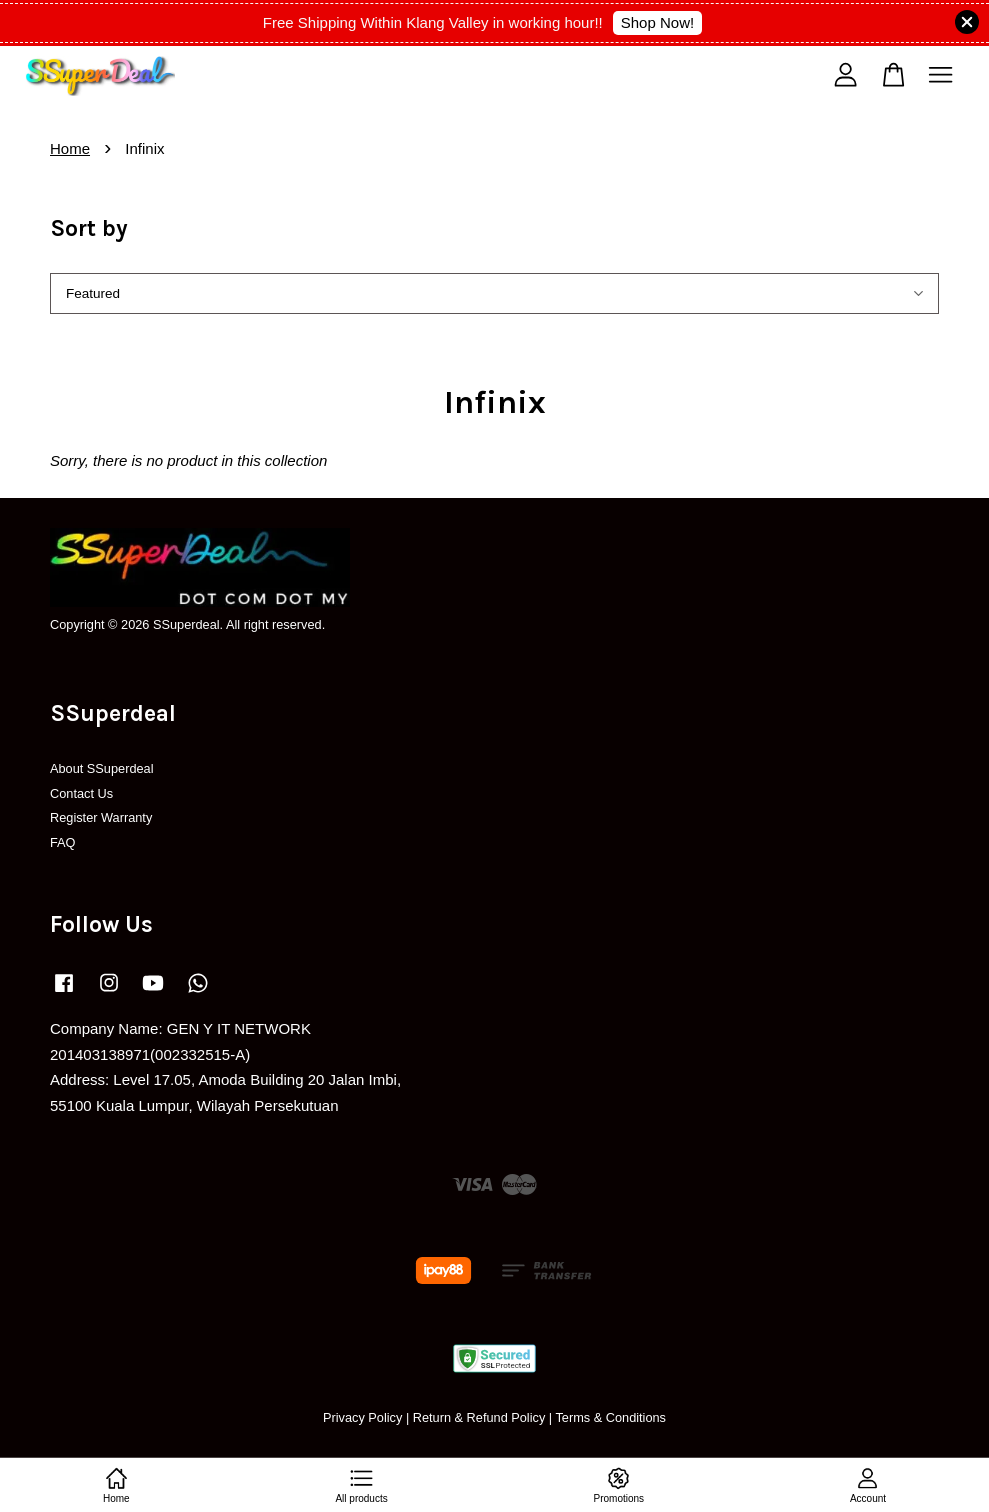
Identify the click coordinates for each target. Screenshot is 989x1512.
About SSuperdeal (102, 768)
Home (70, 148)
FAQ (63, 842)
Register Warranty (101, 817)
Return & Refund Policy (479, 1417)
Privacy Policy (362, 1417)
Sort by (89, 228)
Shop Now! (657, 22)
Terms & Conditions (610, 1417)
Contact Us (81, 793)
